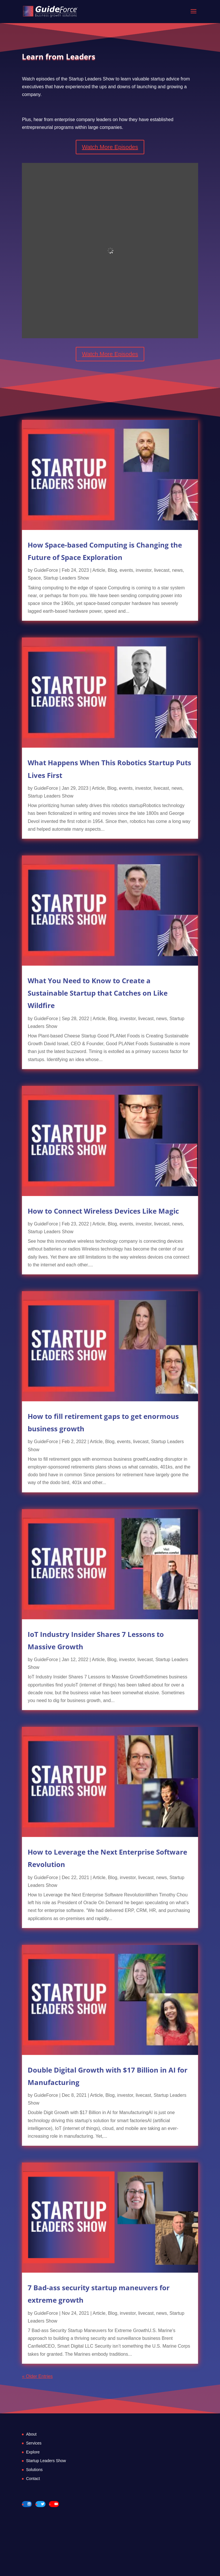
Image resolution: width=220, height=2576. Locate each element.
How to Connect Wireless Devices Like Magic (103, 1211)
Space (34, 578)
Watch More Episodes (110, 147)
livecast (161, 570)
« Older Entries (37, 2376)
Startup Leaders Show (66, 578)
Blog (112, 570)
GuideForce (46, 570)
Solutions (34, 2469)
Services (33, 2443)
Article (98, 570)
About (31, 2434)
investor (143, 570)
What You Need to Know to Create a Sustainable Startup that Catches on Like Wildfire (98, 993)
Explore (32, 2452)
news (177, 570)
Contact (33, 2478)
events (126, 570)
